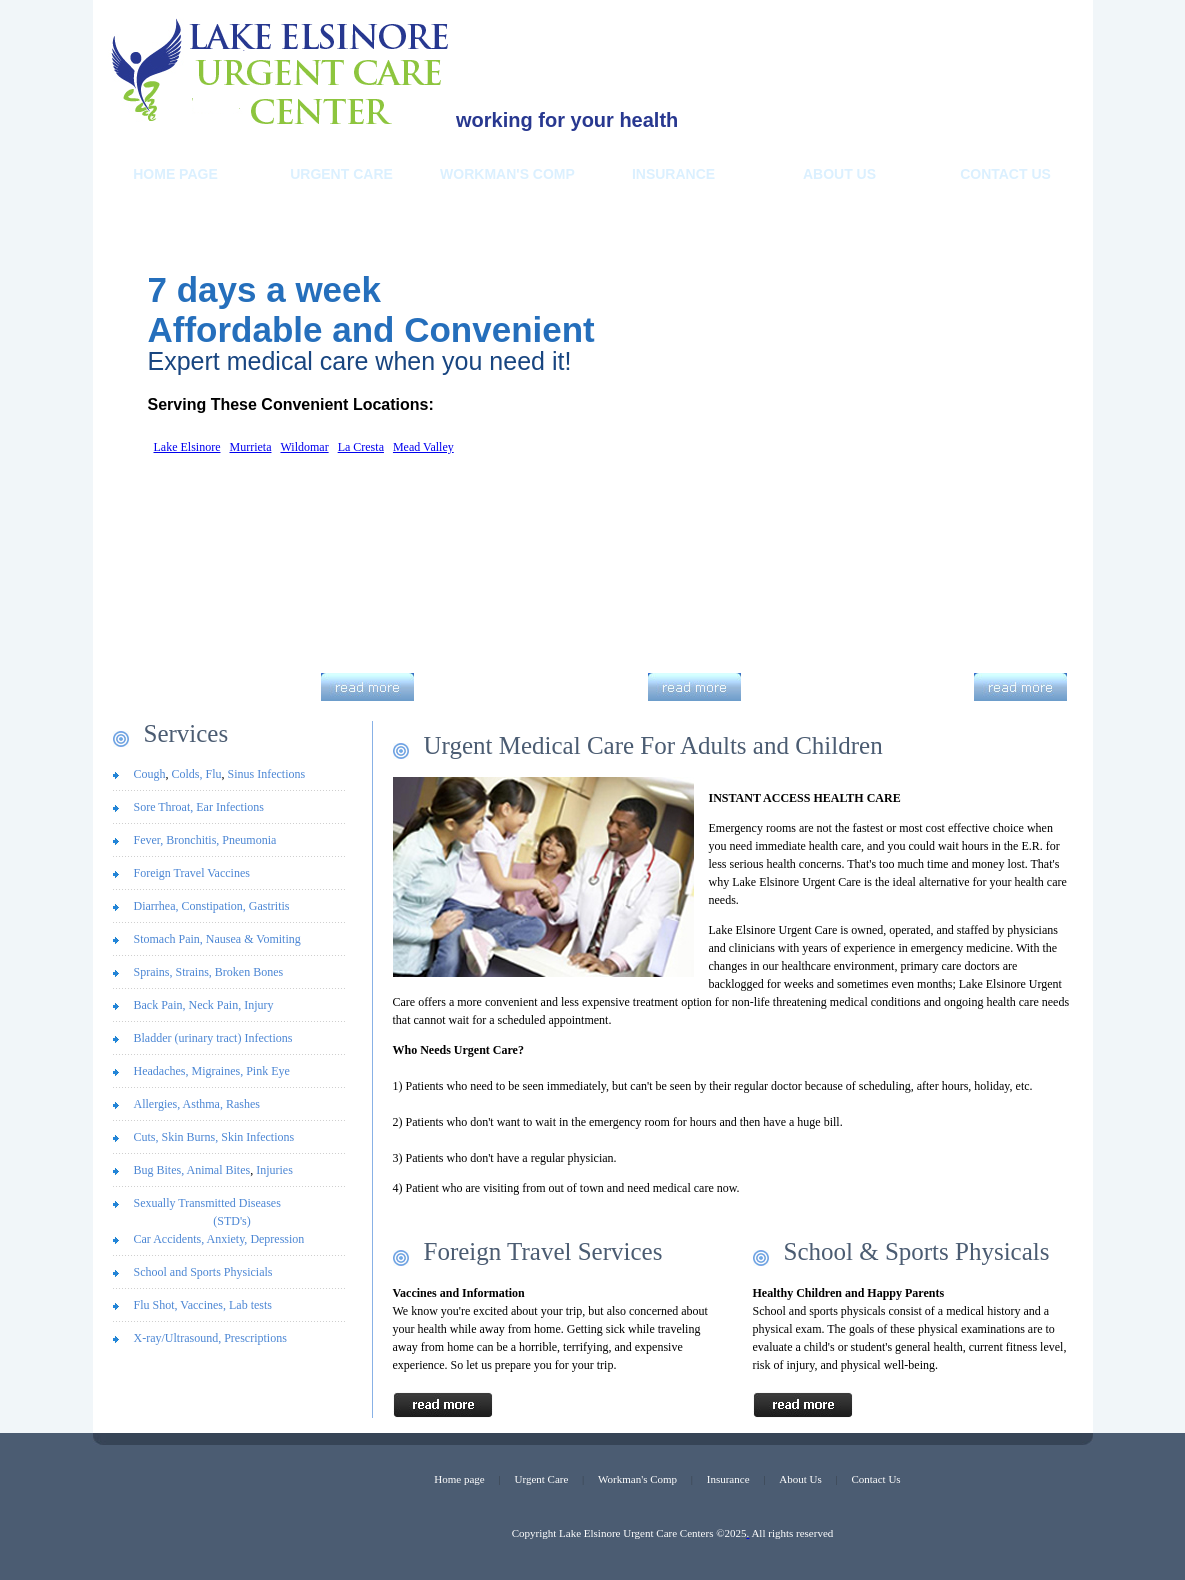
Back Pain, (161, 1005)
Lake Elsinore (187, 447)
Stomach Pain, (168, 939)
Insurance (673, 174)
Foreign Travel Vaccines (192, 873)
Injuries (274, 1170)
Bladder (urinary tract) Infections (213, 1038)
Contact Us (1005, 174)
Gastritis (269, 906)
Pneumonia (249, 840)
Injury (258, 1005)
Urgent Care (341, 174)
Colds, (187, 774)
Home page (459, 1479)
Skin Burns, (192, 1137)
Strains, (194, 972)
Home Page (175, 174)
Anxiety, (228, 1239)
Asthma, (204, 1104)
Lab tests (250, 1305)
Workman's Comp (507, 174)
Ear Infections (230, 807)
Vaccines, (204, 1305)
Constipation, (213, 906)
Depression (277, 1239)
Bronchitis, (191, 840)
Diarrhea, (156, 906)
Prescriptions (255, 1338)
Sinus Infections (267, 774)
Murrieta (250, 447)
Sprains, (155, 972)
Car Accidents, (170, 1239)
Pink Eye (268, 1071)
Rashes (243, 1104)
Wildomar (304, 447)
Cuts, (148, 1137)
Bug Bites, (160, 1170)
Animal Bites (219, 1170)
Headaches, (163, 1071)
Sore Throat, (164, 807)
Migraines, (218, 1071)
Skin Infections (257, 1137)
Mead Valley (423, 447)
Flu (214, 774)
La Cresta (361, 447)
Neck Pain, (217, 1005)
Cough (150, 774)
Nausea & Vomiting (253, 939)
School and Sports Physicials (203, 1272)
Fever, (149, 840)
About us (839, 174)
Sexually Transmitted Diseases (232, 1213)
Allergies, (158, 1104)
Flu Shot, (157, 1305)
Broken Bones (249, 972)
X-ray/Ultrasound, (179, 1338)
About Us (800, 1479)
